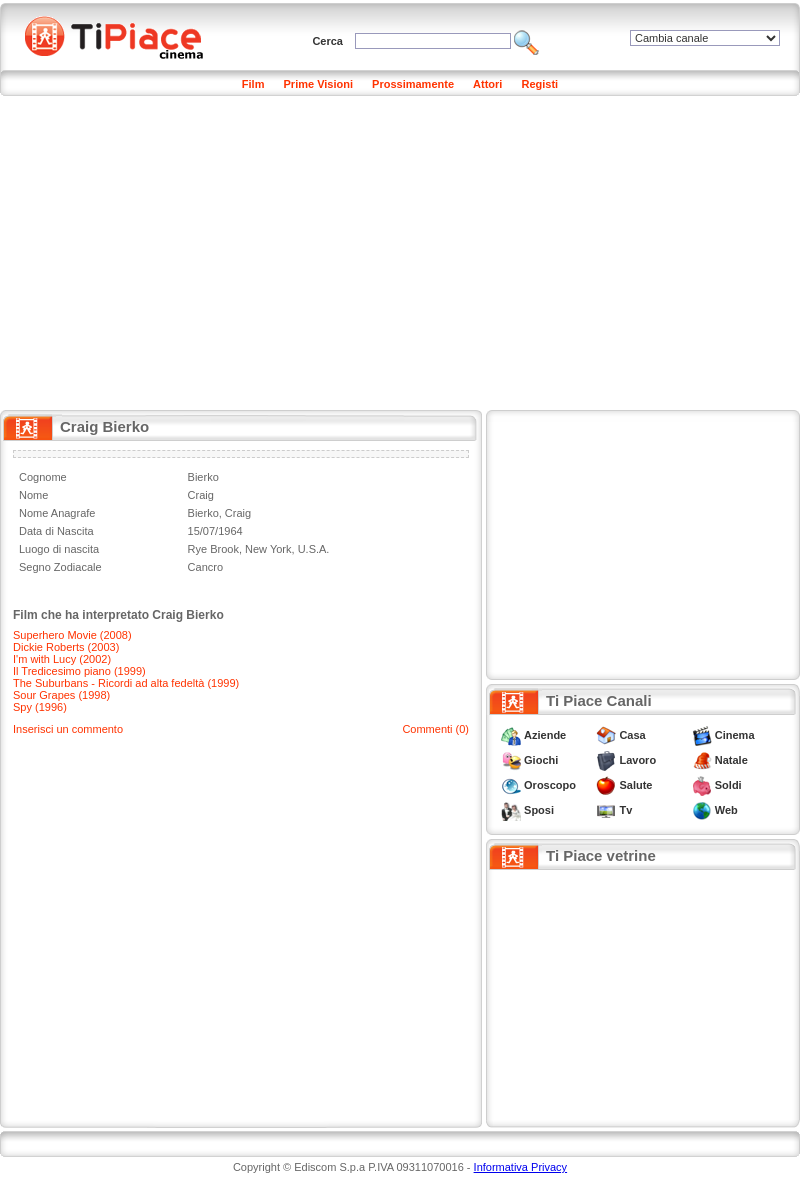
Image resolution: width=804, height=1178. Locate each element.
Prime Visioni (319, 84)
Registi (539, 84)
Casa (632, 735)
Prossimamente (413, 84)
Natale (731, 760)
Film (253, 84)
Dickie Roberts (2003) (66, 647)
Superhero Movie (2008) (72, 635)
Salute (635, 785)
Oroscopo (550, 785)
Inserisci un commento (68, 729)
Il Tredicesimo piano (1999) (79, 671)
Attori (487, 84)
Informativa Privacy (521, 1167)
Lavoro (637, 760)
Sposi (539, 810)
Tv (625, 810)
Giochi (541, 760)
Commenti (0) (435, 729)
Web (726, 810)
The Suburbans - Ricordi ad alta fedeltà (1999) (126, 683)
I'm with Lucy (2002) (62, 659)
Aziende (545, 735)
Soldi (728, 785)
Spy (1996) (40, 707)
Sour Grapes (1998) (61, 695)
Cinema (735, 735)
